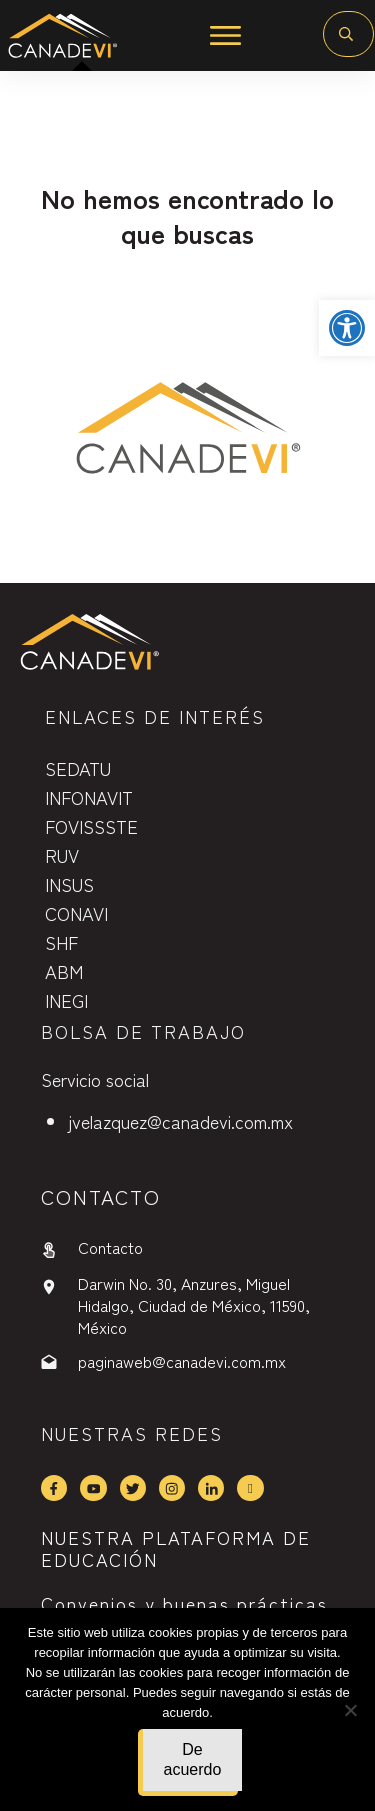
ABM (64, 971)
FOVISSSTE (91, 826)
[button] (347, 328)
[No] (350, 1710)
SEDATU (78, 768)
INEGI (66, 1000)
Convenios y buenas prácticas (184, 1603)
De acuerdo (193, 1759)
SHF (61, 942)
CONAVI (76, 913)
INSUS (69, 884)
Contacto (110, 1247)
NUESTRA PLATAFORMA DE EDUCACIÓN (176, 1548)
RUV (62, 855)
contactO (101, 1196)
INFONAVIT (89, 797)
